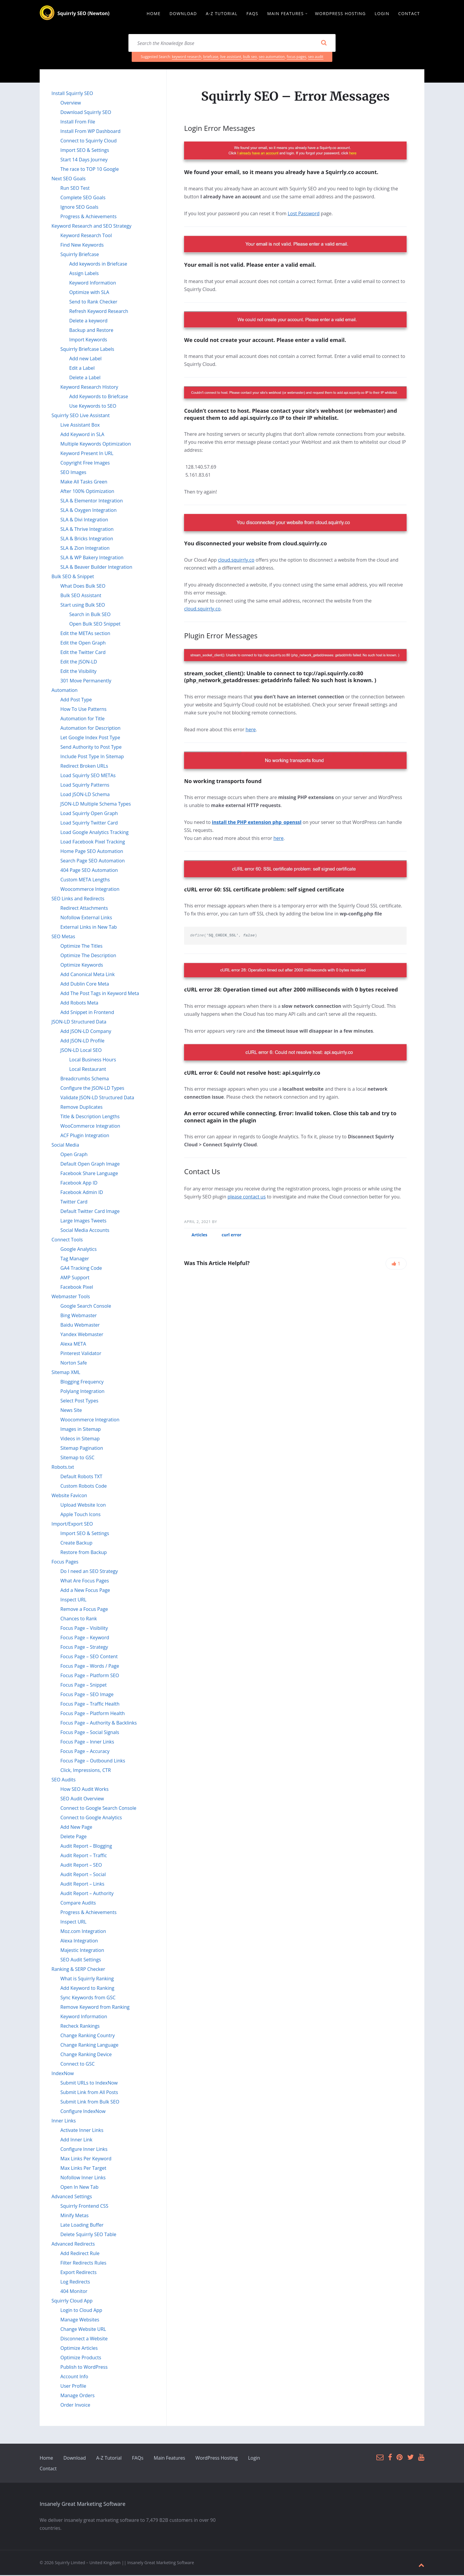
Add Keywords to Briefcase (98, 397)
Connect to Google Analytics (91, 1818)
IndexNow (62, 2074)
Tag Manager (74, 1259)
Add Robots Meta (79, 1003)
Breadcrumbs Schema (84, 1079)
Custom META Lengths (85, 880)
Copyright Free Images (85, 463)
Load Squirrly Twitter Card (89, 823)
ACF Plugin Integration (84, 1136)
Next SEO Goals (68, 179)
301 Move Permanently (85, 681)
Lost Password (304, 214)
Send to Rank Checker (93, 302)
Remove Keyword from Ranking (95, 2008)
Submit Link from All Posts (89, 2093)
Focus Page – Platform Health (92, 1714)
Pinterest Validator (80, 1354)
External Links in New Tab (88, 928)
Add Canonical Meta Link (87, 975)
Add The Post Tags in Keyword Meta (99, 994)
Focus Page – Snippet (83, 1685)
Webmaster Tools (70, 1297)
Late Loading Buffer (82, 2226)
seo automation (272, 57)
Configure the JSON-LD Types (92, 1089)
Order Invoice (75, 2406)
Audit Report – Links (82, 1884)
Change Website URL (83, 2330)
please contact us (247, 1198)
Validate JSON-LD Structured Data (97, 1098)
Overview (70, 103)
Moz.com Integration (83, 1932)
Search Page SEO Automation (92, 861)
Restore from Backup (83, 1553)
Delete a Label (85, 378)
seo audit (315, 57)
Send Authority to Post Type (91, 748)
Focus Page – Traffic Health (90, 1704)
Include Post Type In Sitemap (92, 757)
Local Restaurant (87, 1070)
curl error (231, 1236)
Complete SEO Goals (82, 198)
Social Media (65, 1145)
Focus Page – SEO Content (89, 1657)
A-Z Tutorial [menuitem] (222, 14)
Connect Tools (67, 1240)
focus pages (296, 57)
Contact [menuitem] (409, 14)
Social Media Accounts (84, 1231)
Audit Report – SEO (81, 1866)
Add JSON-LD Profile (82, 1041)
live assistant (230, 57)
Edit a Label (82, 369)
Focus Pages (64, 1562)
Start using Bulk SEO (82, 605)
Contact (48, 2469)
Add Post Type (76, 700)
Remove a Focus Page (84, 1610)
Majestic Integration (82, 1951)
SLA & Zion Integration (84, 549)
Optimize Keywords (81, 965)
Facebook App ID (78, 1183)
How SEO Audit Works (84, 1790)
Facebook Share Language (89, 1174)
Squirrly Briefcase (79, 255)
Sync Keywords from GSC (87, 1998)
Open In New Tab (79, 2188)
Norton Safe (73, 1363)
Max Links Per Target (83, 2169)
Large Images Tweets (83, 1221)
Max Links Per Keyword (86, 2159)
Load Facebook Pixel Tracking (92, 842)
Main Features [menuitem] (285, 14)
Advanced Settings (71, 2197)
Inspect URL (73, 1600)
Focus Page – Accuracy (84, 1752)
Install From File (77, 122)
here (251, 730)
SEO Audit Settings (80, 1960)
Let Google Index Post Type (90, 738)
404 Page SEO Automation (89, 871)
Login (254, 2459)
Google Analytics (78, 1250)
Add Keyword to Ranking (87, 1989)
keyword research (187, 57)
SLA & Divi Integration (84, 520)
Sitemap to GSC (77, 1458)
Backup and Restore (91, 331)
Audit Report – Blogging (86, 1847)
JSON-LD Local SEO (81, 1051)
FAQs (137, 2459)
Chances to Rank (78, 1619)
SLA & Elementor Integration (91, 501)
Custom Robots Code (83, 1487)
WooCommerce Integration (90, 1127)
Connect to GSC (77, 2064)
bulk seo (250, 57)
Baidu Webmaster (80, 1325)
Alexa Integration (79, 1941)
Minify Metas (74, 2216)
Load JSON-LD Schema (85, 795)
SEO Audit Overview (82, 1799)
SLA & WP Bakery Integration (91, 558)
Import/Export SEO (72, 1524)
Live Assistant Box (80, 425)
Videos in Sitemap (80, 1439)
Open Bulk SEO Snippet (94, 624)
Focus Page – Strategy (84, 1648)
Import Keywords (88, 340)
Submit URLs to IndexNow (89, 2083)
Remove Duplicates (81, 1108)
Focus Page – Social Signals (89, 1733)
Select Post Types (79, 1401)
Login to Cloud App (81, 2311)
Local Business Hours (92, 1060)
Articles (199, 1236)
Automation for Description (90, 729)
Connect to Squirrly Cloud (88, 141)
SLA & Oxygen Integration (88, 511)
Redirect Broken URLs (84, 767)
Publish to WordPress (84, 2368)
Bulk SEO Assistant (80, 596)
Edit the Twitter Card (83, 653)
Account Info (74, 2377)
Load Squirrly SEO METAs (88, 776)
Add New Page (76, 1828)
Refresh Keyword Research (98, 312)
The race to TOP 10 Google (89, 170)
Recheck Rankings (80, 2027)
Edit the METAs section (85, 634)
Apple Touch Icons (80, 1515)
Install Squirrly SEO (72, 94)
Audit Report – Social (83, 1875)
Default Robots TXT (81, 1477)
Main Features (169, 2459)
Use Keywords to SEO (92, 407)
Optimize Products (80, 2358)
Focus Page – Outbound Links (92, 1761)
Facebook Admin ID (81, 1193)
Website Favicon (69, 1496)
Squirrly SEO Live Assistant (80, 416)
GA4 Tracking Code (81, 1269)
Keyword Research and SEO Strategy (91, 227)
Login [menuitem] (382, 14)
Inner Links (63, 2121)
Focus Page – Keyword (84, 1638)
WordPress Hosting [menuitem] (340, 14)
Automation (64, 691)
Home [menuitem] (153, 14)
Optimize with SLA (89, 293)
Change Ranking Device (86, 2055)
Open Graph (74, 1155)
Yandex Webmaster (81, 1335)
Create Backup (76, 1543)
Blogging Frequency (82, 1382)
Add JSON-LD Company (85, 1032)
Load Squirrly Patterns (84, 785)
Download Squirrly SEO (85, 113)
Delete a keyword (88, 321)
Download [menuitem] (183, 14)
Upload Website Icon (83, 1505)
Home (46, 2459)
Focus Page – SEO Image (87, 1695)
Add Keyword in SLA (82, 435)
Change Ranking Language (89, 2046)
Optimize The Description (88, 956)
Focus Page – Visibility (84, 1629)
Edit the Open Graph (83, 643)
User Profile (73, 2387)
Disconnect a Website (84, 2339)
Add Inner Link (76, 2140)
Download (74, 2459)
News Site (71, 1411)
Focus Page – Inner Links (87, 1742)
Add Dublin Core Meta (84, 984)
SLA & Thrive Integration (87, 530)
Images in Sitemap (80, 1430)
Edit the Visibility (78, 672)
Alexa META (73, 1344)
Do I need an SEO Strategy (89, 1572)
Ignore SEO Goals (79, 208)
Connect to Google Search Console (98, 1809)
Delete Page (73, 1837)
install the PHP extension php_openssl (257, 823)
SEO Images (73, 473)
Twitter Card (74, 1202)
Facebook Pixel (76, 1288)
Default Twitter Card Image (90, 1212)
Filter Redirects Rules (83, 2263)
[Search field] (232, 44)
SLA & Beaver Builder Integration (96, 568)
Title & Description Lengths (90, 1117)
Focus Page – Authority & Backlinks (98, 1723)
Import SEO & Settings (84, 151)
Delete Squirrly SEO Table (88, 2235)
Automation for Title (82, 719)
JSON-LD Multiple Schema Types (95, 804)
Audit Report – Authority (87, 1894)
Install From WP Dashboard (90, 132)
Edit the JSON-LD (78, 662)
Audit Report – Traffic (83, 1856)
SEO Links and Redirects (77, 899)
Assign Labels (84, 274)
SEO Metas (63, 937)
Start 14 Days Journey (84, 160)
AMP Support (74, 1278)
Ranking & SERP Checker (78, 1970)
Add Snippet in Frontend (87, 1013)
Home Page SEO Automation (91, 852)
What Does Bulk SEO (82, 587)
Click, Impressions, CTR (85, 1771)
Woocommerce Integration (90, 890)
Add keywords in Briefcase (98, 264)
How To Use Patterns (83, 710)
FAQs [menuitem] (252, 14)
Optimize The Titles (81, 947)
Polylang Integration (82, 1392)
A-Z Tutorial (109, 2459)
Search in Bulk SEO (90, 615)
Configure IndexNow (83, 2112)
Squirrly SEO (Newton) (83, 14)
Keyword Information (92, 283)
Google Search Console (85, 1307)
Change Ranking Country (87, 2036)
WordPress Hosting (217, 2459)
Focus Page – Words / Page (89, 1667)
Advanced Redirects (73, 2244)
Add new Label (85, 359)
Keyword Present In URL (86, 454)
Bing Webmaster (78, 1316)
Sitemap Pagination (81, 1449)
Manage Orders (77, 2396)
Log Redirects (75, 2282)
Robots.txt (62, 1468)
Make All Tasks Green (83, 482)
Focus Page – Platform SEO (89, 1676)
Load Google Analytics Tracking (94, 833)
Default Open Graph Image (90, 1164)
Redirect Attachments (84, 909)
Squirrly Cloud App (72, 2301)
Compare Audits (78, 1903)
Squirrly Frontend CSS (84, 2207)
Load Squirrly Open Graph (89, 814)
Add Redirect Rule (79, 2254)
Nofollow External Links (86, 918)
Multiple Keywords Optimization (95, 444)
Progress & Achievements (88, 217)
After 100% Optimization (87, 492)
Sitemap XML (65, 1373)
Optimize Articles (79, 2349)
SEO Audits (63, 1780)
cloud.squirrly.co (236, 560)
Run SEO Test (75, 189)
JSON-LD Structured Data (78, 1022)
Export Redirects (78, 2273)
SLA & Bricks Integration (86, 539)
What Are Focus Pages (84, 1581)
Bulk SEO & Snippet (72, 577)
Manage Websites (79, 2320)
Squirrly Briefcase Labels (87, 350)
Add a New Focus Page (85, 1591)
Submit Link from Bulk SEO (89, 2102)
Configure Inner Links (83, 2150)
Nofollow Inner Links (83, 2178)
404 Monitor (73, 2292)
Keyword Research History (89, 388)
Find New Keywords (82, 245)
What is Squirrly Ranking (87, 1979)
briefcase (210, 57)
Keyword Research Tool (86, 236)
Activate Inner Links (81, 2131)
